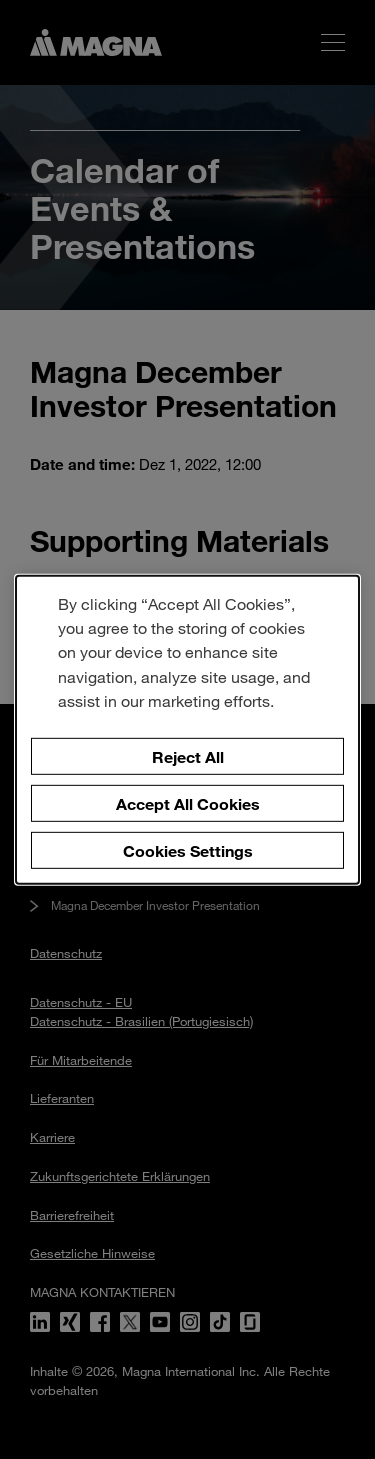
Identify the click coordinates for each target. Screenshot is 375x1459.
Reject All (188, 756)
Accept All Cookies (188, 803)
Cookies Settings (188, 849)
